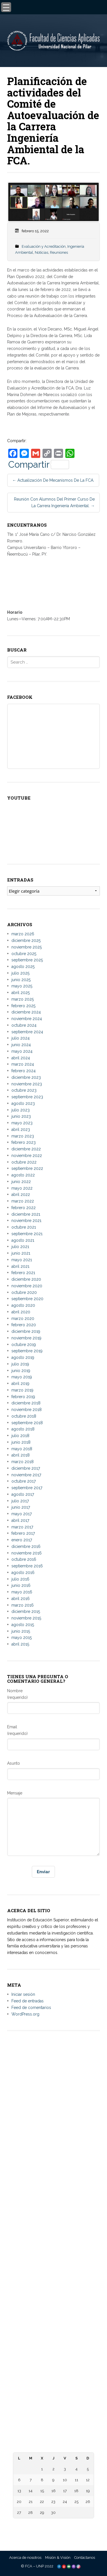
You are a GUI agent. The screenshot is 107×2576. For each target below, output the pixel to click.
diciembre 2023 (26, 1077)
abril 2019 (20, 1383)
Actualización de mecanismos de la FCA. (53, 480)
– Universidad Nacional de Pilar (53, 2179)
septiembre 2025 (27, 960)
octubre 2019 (23, 1344)
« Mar (52, 2525)
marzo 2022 (22, 1201)
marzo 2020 (22, 1318)
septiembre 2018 (27, 1422)
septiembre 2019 (27, 1351)
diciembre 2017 (25, 1468)
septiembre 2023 (27, 1097)
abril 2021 (20, 1266)
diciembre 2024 (26, 1012)
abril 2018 (20, 1455)
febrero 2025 (23, 1005)
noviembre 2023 (26, 1084)
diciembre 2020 (26, 1279)
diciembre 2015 (25, 1611)
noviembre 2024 (26, 1018)
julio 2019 (20, 1364)
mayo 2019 (21, 1377)
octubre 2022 (24, 1162)
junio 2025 (21, 979)
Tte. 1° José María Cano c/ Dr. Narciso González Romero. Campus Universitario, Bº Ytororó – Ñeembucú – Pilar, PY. (53, 2096)
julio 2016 (20, 1579)
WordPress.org (25, 2014)
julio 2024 (20, 1038)
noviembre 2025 (26, 947)
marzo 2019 (22, 1390)
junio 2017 (20, 1507)
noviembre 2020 (26, 1286)
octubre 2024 (24, 1025)
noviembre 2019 (26, 1338)
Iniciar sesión (23, 1994)
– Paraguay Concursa (54, 2430)
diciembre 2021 (25, 1214)
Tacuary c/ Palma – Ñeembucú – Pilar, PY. (54, 2108)
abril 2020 (20, 1312)
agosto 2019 (22, 1357)
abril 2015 (20, 1644)
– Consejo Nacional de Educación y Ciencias (53, 2382)
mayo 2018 (21, 1449)
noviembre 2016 (26, 1553)
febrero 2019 (23, 1396)
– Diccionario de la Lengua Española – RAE (53, 2436)
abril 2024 (20, 1058)
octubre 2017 (23, 1481)
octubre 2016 (23, 1559)
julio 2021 (20, 1246)
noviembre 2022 (26, 1155)
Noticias (41, 252)
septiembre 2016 (27, 1566)
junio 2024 (21, 1044)
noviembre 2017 (26, 1475)
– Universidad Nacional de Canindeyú (53, 2228)
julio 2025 (20, 973)
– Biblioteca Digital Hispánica (53, 2336)
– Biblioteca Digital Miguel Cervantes (53, 2342)
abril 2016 (20, 1598)
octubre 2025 (23, 953)
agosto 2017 (22, 1494)
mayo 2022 (22, 1188)
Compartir (38, 464)
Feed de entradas (27, 2001)
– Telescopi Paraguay (53, 2424)
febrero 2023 (23, 1142)
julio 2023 (20, 1110)
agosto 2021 (22, 1240)
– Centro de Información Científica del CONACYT (53, 2418)
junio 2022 (21, 1181)
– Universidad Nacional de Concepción (53, 2210)
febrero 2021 (23, 1272)
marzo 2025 (22, 999)
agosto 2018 (23, 1429)
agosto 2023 (23, 1103)
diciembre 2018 (26, 1403)
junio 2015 (20, 1631)
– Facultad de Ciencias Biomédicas (53, 2309)
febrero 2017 (23, 1533)
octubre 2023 (24, 1090)
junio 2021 (20, 1253)
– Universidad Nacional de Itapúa (54, 2197)
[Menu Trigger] (6, 7)
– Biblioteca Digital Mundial (53, 2330)
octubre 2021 (23, 1227)
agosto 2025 (23, 966)
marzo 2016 (22, 1605)
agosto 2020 (23, 1305)
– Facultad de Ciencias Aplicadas (53, 2261)
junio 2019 (20, 1370)
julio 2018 (20, 1435)
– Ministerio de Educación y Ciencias (53, 2376)
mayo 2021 (21, 1260)
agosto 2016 (23, 1572)
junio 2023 (21, 1116)
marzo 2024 (22, 1064)
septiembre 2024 (27, 1032)
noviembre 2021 (26, 1220)
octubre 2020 (24, 1292)
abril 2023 (20, 1129)
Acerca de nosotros (25, 2557)
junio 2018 (21, 1442)
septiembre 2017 (26, 1487)
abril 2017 (20, 1520)
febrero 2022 (23, 1207)
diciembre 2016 (26, 1546)
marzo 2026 (22, 934)
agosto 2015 (22, 1624)
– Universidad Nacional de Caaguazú (53, 2204)
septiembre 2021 (27, 1233)
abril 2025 (20, 992)
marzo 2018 (22, 1461)
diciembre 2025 (26, 940)
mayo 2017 (21, 1514)
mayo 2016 (21, 1592)
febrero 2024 (23, 1070)
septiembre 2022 (27, 1168)
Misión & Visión (57, 2557)
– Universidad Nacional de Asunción (53, 2185)
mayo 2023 (22, 1123)
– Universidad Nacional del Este (53, 2191)
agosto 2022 (23, 1175)
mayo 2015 (21, 1637)
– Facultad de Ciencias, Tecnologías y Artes (54, 2303)
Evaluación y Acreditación (44, 246)
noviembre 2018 (26, 1409)
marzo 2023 (22, 1136)
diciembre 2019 (25, 1331)
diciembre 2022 (26, 1149)
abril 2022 (20, 1194)
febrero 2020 (23, 1325)
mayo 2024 (22, 1051)
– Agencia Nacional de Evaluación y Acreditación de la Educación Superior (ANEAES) (53, 2394)
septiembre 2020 (27, 1298)
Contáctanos (84, 2557)
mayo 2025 (21, 986)
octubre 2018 (23, 1416)
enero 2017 (21, 1540)
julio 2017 (20, 1501)
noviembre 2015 (26, 1618)
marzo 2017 (22, 1527)
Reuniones (59, 252)
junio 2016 (21, 1585)
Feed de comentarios (31, 2007)
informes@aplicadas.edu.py (53, 2158)
